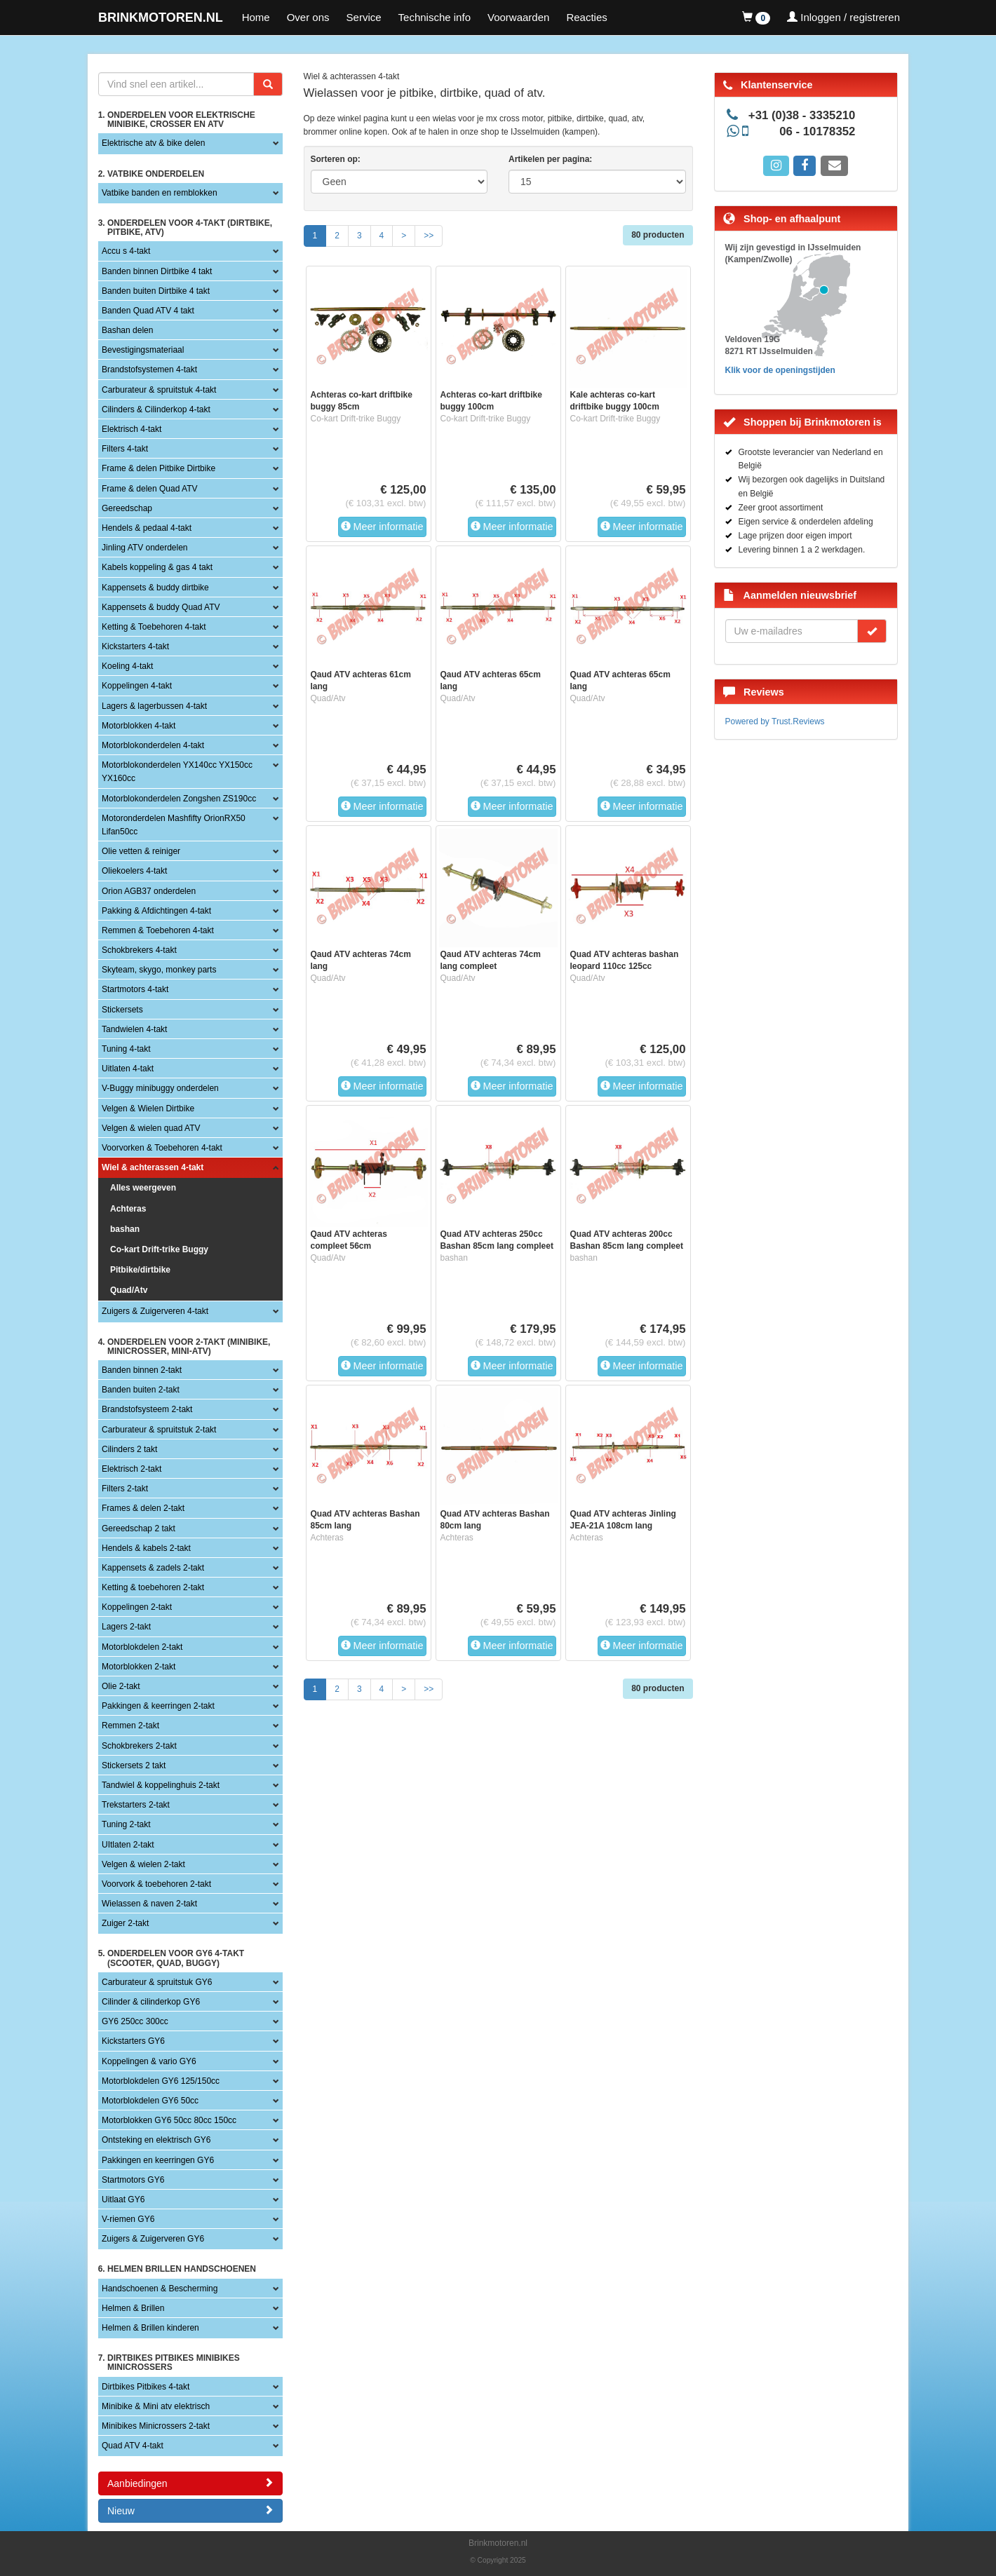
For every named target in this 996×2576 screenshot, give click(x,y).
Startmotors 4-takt (135, 989)
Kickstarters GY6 (133, 2041)
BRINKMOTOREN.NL (160, 18)
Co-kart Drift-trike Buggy (159, 1249)
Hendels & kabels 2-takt (146, 1548)
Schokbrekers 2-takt (139, 1746)
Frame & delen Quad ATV (150, 489)
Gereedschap (127, 508)
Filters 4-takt (125, 449)
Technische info (434, 17)
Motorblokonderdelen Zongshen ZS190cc (179, 799)
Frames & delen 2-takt (143, 1508)
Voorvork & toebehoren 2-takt (156, 1884)
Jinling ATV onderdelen (145, 548)
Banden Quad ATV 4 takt (148, 311)
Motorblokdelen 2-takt (142, 1647)
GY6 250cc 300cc (135, 2021)
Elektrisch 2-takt (131, 1469)
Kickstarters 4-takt (135, 646)
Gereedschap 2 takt (138, 1528)
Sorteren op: (336, 159)
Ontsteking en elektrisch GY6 (156, 2140)
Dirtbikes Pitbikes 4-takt (145, 2387)
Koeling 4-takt (127, 666)
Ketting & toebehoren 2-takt (153, 1587)
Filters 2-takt (125, 1488)
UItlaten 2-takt (128, 1845)
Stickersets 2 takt (134, 1765)
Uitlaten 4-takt (128, 1068)
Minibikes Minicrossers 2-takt (156, 2426)
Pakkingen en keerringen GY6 (158, 2160)
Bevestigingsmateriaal (143, 350)
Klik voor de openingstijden (780, 370)
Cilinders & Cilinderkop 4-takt (156, 409)
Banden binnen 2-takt (142, 1370)
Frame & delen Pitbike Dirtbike (158, 468)
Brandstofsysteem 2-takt (147, 1409)
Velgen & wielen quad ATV (151, 1128)
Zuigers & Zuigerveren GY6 (153, 2239)
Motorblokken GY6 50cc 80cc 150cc (169, 2120)
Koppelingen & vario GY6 (149, 2061)
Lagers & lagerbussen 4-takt (154, 706)
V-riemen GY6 (128, 2219)
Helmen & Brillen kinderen (150, 2328)
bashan (125, 1229)
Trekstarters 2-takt (136, 1805)
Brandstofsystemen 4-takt (149, 369)
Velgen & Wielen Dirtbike (148, 1108)
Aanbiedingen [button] (190, 2483)
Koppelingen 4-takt (137, 686)
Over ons (308, 17)
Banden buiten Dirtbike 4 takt (156, 291)
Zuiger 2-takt (125, 1923)
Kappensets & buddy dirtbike (155, 587)
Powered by (775, 721)
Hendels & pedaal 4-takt (146, 528)
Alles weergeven (143, 1188)
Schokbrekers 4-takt (139, 950)
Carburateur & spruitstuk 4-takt (159, 390)
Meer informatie (382, 526)
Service (364, 17)
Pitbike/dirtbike (140, 1270)
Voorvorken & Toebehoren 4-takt (162, 1148)
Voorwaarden (518, 17)
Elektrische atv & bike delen (153, 143)
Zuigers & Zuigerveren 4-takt (155, 1311)
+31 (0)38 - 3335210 (802, 115)
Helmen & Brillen (133, 2308)
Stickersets (122, 1010)
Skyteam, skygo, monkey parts (159, 970)
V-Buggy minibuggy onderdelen (160, 1088)
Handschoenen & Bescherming (159, 2288)
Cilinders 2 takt (129, 1449)
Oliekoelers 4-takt (134, 871)
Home (256, 17)
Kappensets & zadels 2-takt (153, 1568)
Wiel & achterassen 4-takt (152, 1167)
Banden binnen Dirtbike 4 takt (157, 271)
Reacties (586, 17)
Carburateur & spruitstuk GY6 (157, 1982)
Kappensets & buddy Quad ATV (161, 607)
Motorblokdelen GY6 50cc (150, 2101)
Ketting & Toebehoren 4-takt (154, 627)
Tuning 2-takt (126, 1824)
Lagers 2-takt (126, 1627)
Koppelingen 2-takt (137, 1607)
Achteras (128, 1209)
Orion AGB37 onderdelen (149, 891)
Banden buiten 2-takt (141, 1390)
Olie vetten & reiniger (141, 851)
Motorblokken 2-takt (138, 1667)
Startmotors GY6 (133, 2180)
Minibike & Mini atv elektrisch (156, 2406)
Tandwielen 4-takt (134, 1029)
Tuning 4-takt (126, 1049)
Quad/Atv (128, 1290)
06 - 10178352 (817, 131)
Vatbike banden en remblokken (159, 193)
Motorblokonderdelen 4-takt (153, 745)
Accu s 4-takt (126, 251)
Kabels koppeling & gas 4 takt (157, 567)
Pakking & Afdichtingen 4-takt (156, 911)
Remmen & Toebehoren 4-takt (158, 930)
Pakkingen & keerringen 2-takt (158, 1706)
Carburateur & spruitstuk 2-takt (159, 1430)
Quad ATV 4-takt (132, 2445)
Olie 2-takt (121, 1686)
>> (428, 235)
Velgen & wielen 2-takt (143, 1864)
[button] (756, 17)
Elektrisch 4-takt (131, 429)
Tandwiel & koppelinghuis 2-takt (161, 1785)
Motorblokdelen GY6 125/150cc (161, 2081)
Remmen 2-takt (130, 1725)
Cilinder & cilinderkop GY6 (151, 2002)
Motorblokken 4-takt (138, 726)
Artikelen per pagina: (550, 159)
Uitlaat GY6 (123, 2199)
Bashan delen (127, 330)
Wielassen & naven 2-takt (149, 1904)
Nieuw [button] (190, 2510)
